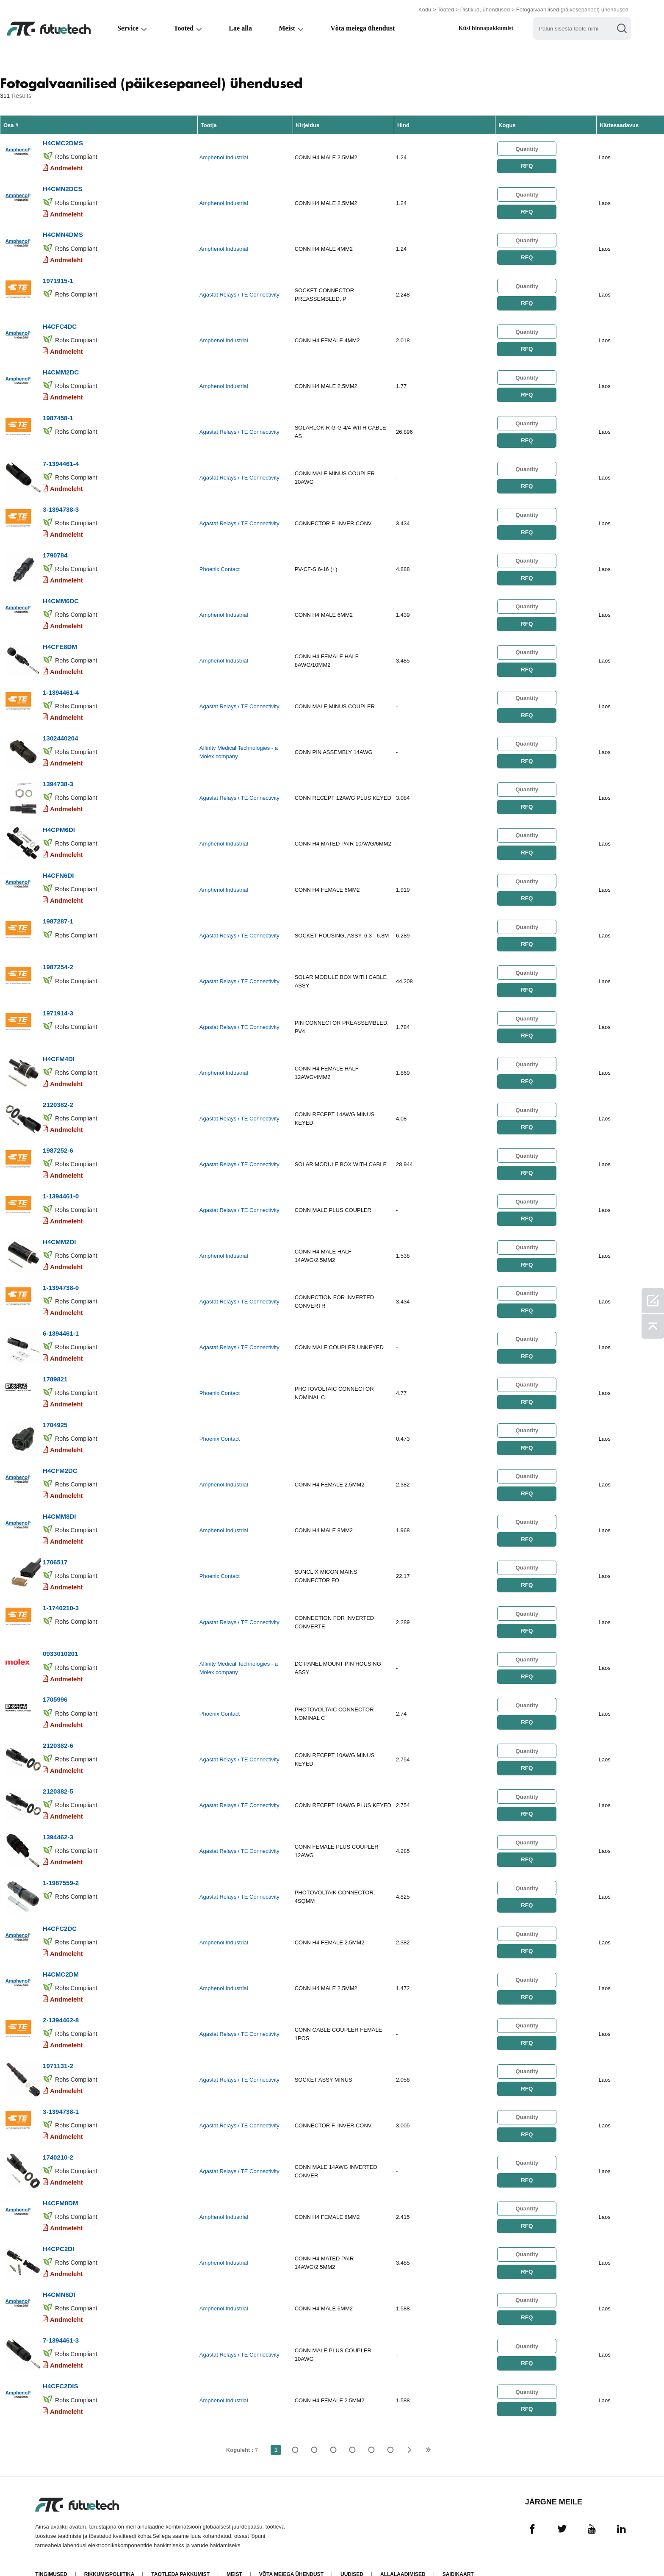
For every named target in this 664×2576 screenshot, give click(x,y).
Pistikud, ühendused (485, 9)
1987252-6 (58, 1139)
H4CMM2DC (61, 369)
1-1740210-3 (61, 1593)
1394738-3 (58, 777)
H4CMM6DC (61, 595)
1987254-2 (58, 958)
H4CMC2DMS (63, 142)
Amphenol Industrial (223, 157)
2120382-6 (58, 1729)
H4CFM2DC (60, 1457)
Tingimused (51, 2552)
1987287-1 (58, 913)
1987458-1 (58, 414)
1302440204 (60, 731)
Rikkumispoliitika (109, 2552)
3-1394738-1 (61, 2091)
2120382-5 (58, 1774)
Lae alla (240, 28)
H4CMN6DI (59, 2273)
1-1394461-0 (61, 1185)
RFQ (527, 165)
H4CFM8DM (60, 2182)
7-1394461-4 (61, 459)
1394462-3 (58, 1819)
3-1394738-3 (61, 505)
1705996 (55, 1683)
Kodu (424, 9)
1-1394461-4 (61, 686)
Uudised (352, 2552)
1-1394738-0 (61, 1275)
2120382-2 (58, 1094)
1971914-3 (58, 1003)
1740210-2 (58, 2137)
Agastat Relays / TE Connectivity (239, 293)
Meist (287, 28)
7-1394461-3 (61, 2318)
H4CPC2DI (58, 2227)
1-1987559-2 (61, 1865)
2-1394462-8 (61, 2001)
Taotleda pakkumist (181, 2552)
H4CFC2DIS (60, 2363)
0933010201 (60, 1638)
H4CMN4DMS (63, 233)
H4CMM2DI (59, 1230)
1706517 (55, 1547)
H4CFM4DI (59, 1049)
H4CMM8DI (59, 1502)
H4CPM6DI (59, 822)
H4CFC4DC (60, 323)
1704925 (55, 1411)
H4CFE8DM (60, 641)
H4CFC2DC (60, 1910)
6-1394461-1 (61, 1321)
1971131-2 (58, 2046)
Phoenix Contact (219, 565)
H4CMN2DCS (62, 187)
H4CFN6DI (58, 867)
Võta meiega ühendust (362, 28)
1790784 (55, 550)
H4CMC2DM (61, 1955)
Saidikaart (458, 2552)
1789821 (55, 1366)
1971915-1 (58, 278)
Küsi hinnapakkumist (486, 28)
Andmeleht (66, 167)
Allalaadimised (403, 2552)
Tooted (445, 9)
